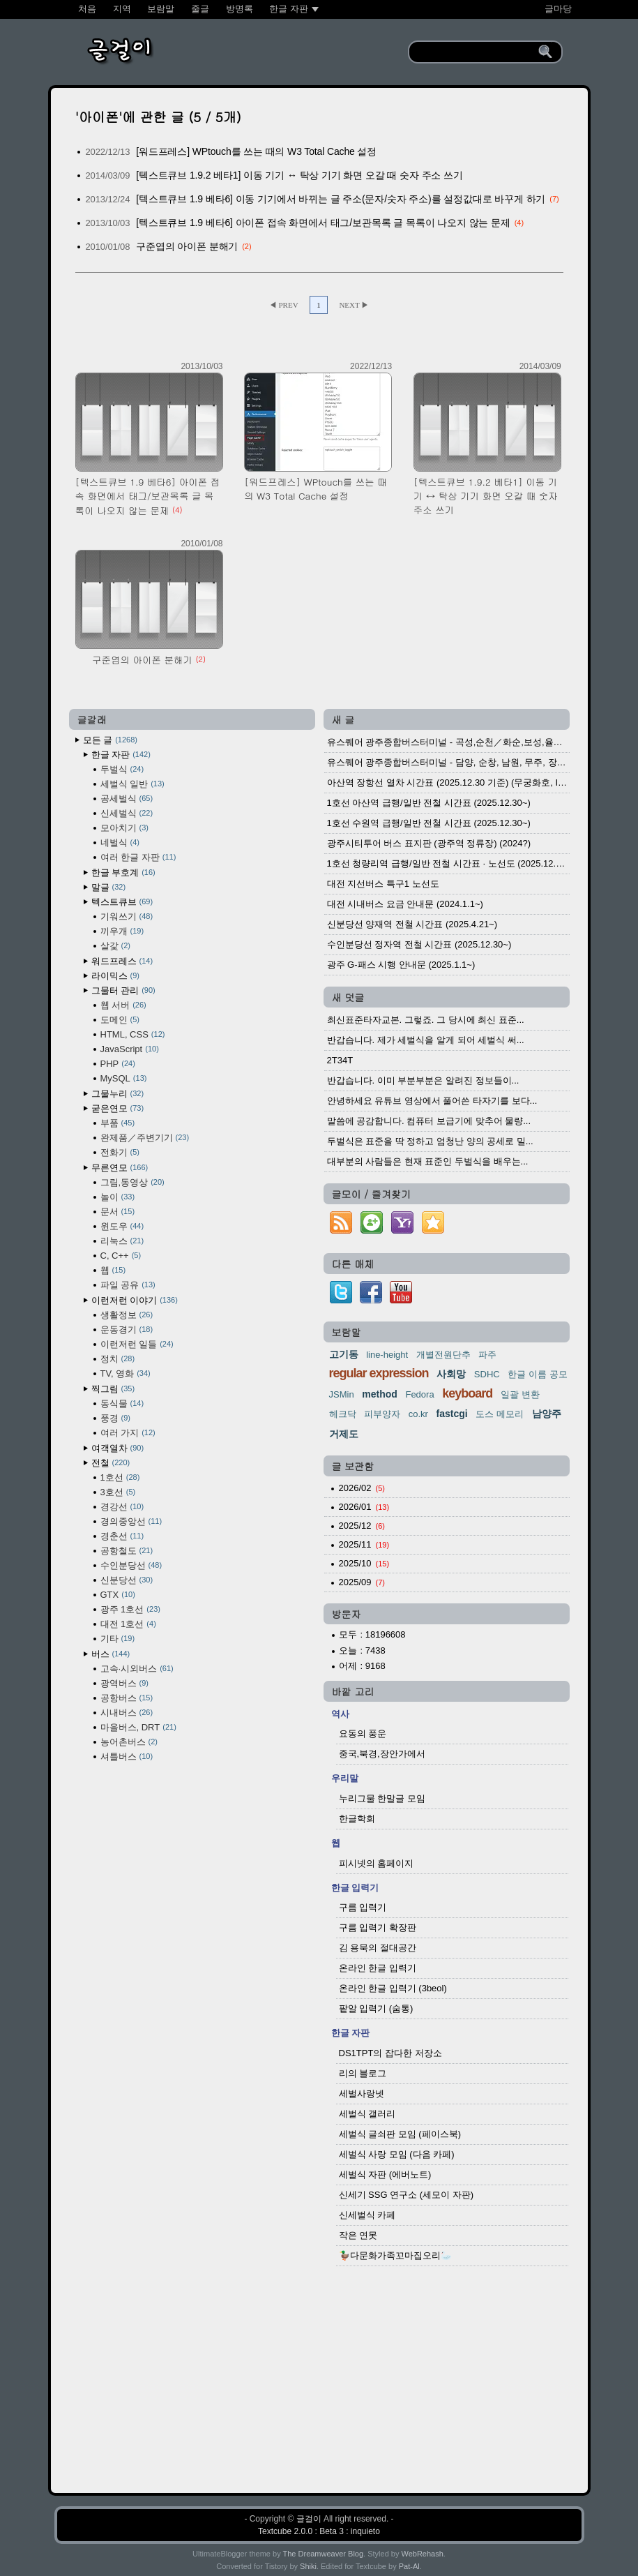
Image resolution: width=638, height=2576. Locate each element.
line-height (387, 1354)
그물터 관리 (123, 990)
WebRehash (422, 2553)
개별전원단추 (443, 1354)
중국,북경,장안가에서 (382, 1753)
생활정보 (126, 1315)
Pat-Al (409, 2566)
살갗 (115, 946)
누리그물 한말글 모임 (382, 1798)
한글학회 (357, 1818)
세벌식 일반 (132, 784)
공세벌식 (126, 798)
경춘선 (122, 1536)
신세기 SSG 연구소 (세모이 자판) (406, 2194)
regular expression (379, 1373)
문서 (117, 1211)
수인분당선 (131, 1565)
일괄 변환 (520, 1394)
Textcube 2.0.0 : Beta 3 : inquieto (319, 2531)
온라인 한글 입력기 (377, 1968)
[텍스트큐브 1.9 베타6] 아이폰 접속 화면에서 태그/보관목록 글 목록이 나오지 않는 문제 (323, 222)
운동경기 (126, 1329)
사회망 (451, 1373)
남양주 (546, 1413)
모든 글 (110, 740)
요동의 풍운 (363, 1733)
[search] (476, 52)
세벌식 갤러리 (367, 2114)
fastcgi (452, 1413)
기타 (117, 1638)
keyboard (467, 1393)
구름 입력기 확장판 (377, 1927)
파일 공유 (127, 1285)
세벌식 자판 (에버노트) (385, 2174)
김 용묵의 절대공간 (377, 1947)
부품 (117, 1123)
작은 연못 (358, 2235)
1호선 (120, 1477)
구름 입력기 (363, 1907)
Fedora (419, 1394)
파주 (487, 1354)
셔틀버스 (126, 1756)
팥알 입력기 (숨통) (376, 2008)
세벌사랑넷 (361, 2093)
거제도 (343, 1433)
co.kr (418, 1414)
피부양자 (382, 1414)
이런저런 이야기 (134, 1300)
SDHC (487, 1374)
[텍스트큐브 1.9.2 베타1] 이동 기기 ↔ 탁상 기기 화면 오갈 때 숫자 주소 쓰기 (299, 175)
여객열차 (117, 1448)
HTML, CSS (132, 1034)
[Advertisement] (319, 2372)
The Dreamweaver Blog (323, 2553)
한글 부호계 (123, 872)
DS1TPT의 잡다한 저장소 (390, 2053)
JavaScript (129, 1049)
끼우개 (122, 931)
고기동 (343, 1354)
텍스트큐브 (122, 902)
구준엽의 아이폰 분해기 (187, 246)
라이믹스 (115, 976)
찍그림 (113, 1389)
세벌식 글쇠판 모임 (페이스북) (400, 2134)
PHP (117, 1063)
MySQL (123, 1078)
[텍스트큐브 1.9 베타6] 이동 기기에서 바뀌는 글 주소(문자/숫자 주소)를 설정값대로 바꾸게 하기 (340, 198)
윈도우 (122, 1226)
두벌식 (122, 769)
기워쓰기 (126, 916)
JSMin (341, 1394)
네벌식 (119, 842)
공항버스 (126, 1698)
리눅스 (122, 1241)
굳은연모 (117, 1108)
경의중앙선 (131, 1521)
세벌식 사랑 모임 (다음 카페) (397, 2154)
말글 (108, 887)
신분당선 (126, 1580)
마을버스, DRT (138, 1727)
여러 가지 (127, 1433)
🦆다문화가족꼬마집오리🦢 (395, 2255)
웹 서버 (123, 1005)
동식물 (122, 1403)
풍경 (115, 1418)
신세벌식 (126, 813)
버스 (110, 1654)
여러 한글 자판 (138, 857)
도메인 (119, 1019)
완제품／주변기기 (145, 1137)
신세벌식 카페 (367, 2215)
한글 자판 (121, 754)
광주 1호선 (130, 1609)
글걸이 (308, 2519)
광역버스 (124, 1683)
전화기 (119, 1152)
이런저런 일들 (137, 1344)
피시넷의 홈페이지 (376, 1863)
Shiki (308, 2566)
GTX (117, 1594)
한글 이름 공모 (537, 1374)
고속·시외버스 (137, 1668)
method (379, 1394)
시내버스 (126, 1712)
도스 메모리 (500, 1414)
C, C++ (121, 1255)
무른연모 (120, 1167)
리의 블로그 (363, 2073)
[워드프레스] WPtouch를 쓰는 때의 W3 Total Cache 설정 (256, 151)
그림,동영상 (132, 1182)
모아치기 (124, 828)
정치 (117, 1359)
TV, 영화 (125, 1373)
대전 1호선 (128, 1624)
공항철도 (126, 1550)
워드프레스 (122, 961)
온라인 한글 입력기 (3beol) (393, 1988)
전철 (110, 1463)
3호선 (118, 1492)
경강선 (122, 1507)
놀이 (117, 1197)
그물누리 (117, 1093)
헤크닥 (342, 1414)
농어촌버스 (129, 1742)
